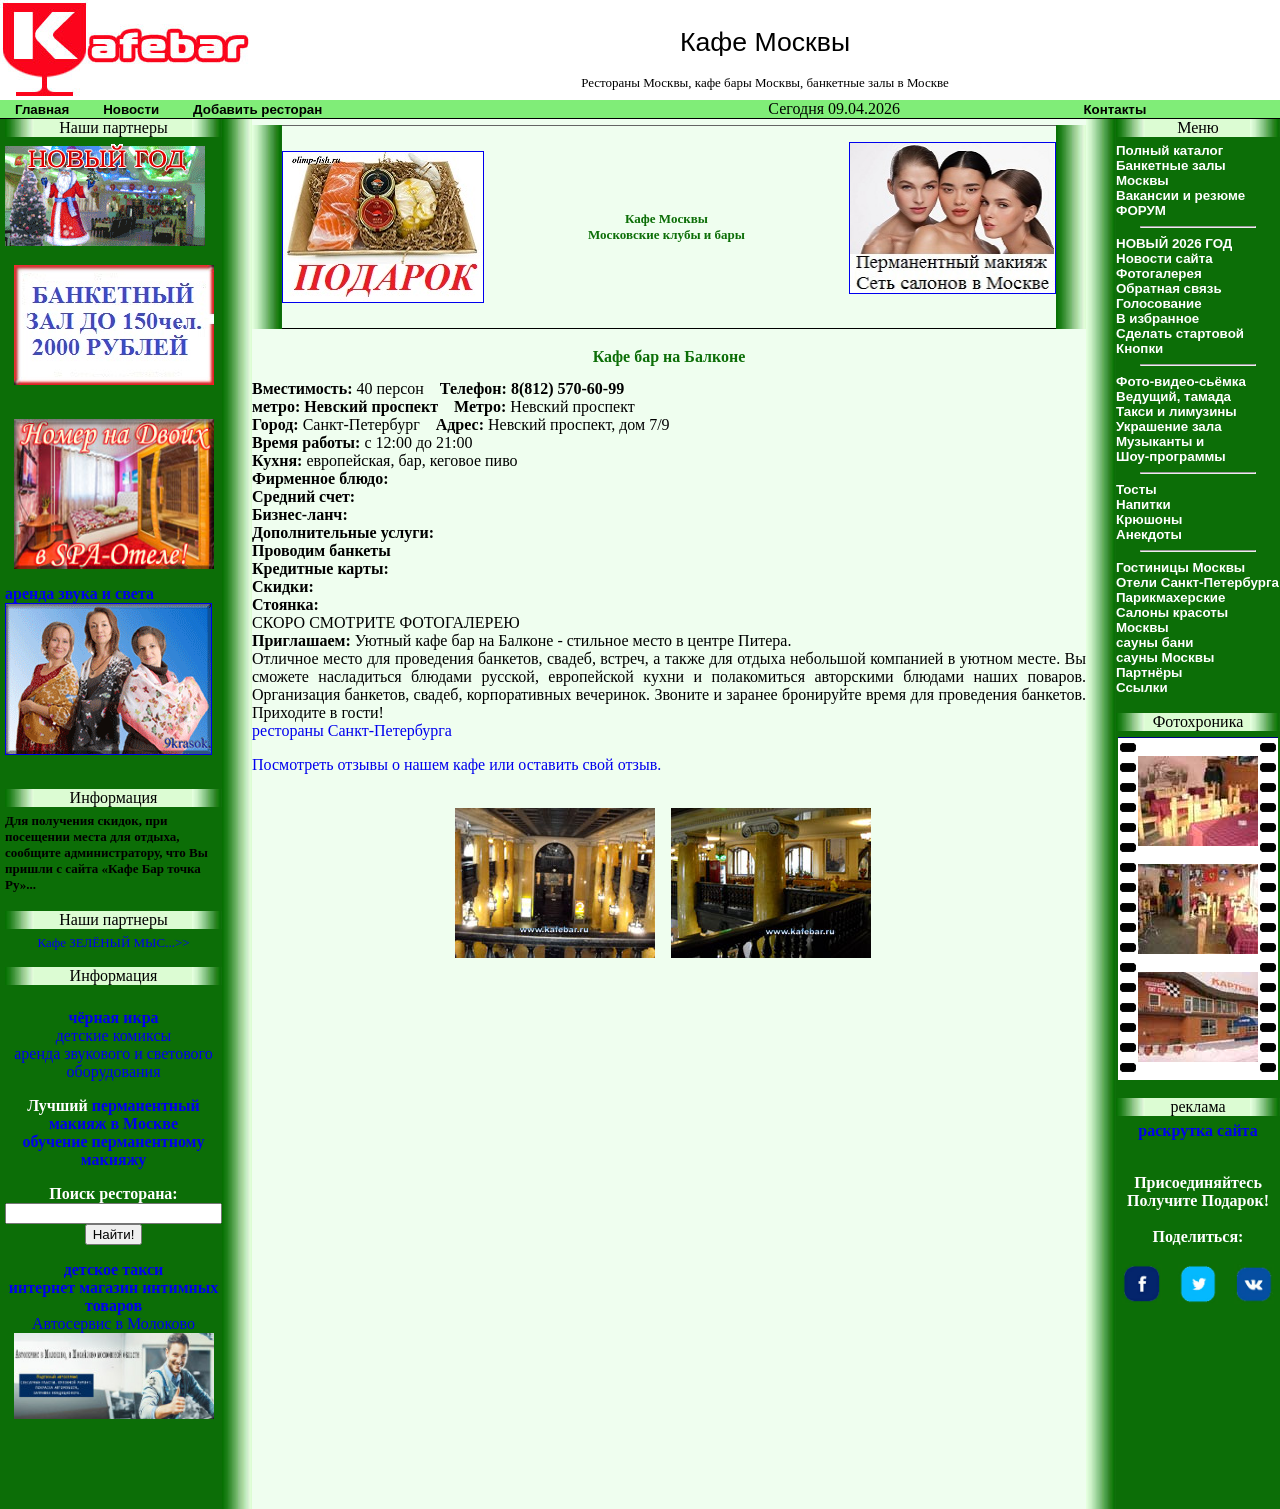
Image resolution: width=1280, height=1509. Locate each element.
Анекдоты (1149, 534)
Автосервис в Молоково (113, 1323)
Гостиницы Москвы (1180, 567)
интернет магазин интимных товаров (114, 1296)
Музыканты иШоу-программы (1171, 449)
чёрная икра (113, 1017)
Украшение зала (1169, 426)
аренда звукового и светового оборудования (113, 1062)
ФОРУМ (1141, 210)
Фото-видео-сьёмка (1181, 381)
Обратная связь (1169, 288)
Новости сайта (1164, 258)
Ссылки (1142, 687)
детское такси (114, 1269)
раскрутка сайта (1197, 1130)
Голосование (1159, 303)
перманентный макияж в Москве (124, 1114)
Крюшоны (1149, 519)
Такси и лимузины (1176, 411)
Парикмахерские (1170, 597)
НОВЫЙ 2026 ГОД (1174, 243)
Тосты (1136, 489)
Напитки (1143, 504)
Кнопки (1139, 348)
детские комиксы (114, 1035)
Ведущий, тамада (1173, 396)
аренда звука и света (79, 593)
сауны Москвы (1165, 657)
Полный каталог (1169, 150)
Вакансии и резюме (1180, 195)
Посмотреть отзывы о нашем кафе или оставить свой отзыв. (456, 764)
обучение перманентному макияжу (113, 1150)
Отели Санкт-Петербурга (1197, 582)
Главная (42, 109)
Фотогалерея (1159, 273)
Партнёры (1149, 672)
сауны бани (1154, 642)
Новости (131, 109)
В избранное (1157, 318)
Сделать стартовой (1180, 333)
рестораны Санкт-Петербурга (352, 730)
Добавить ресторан (257, 109)
